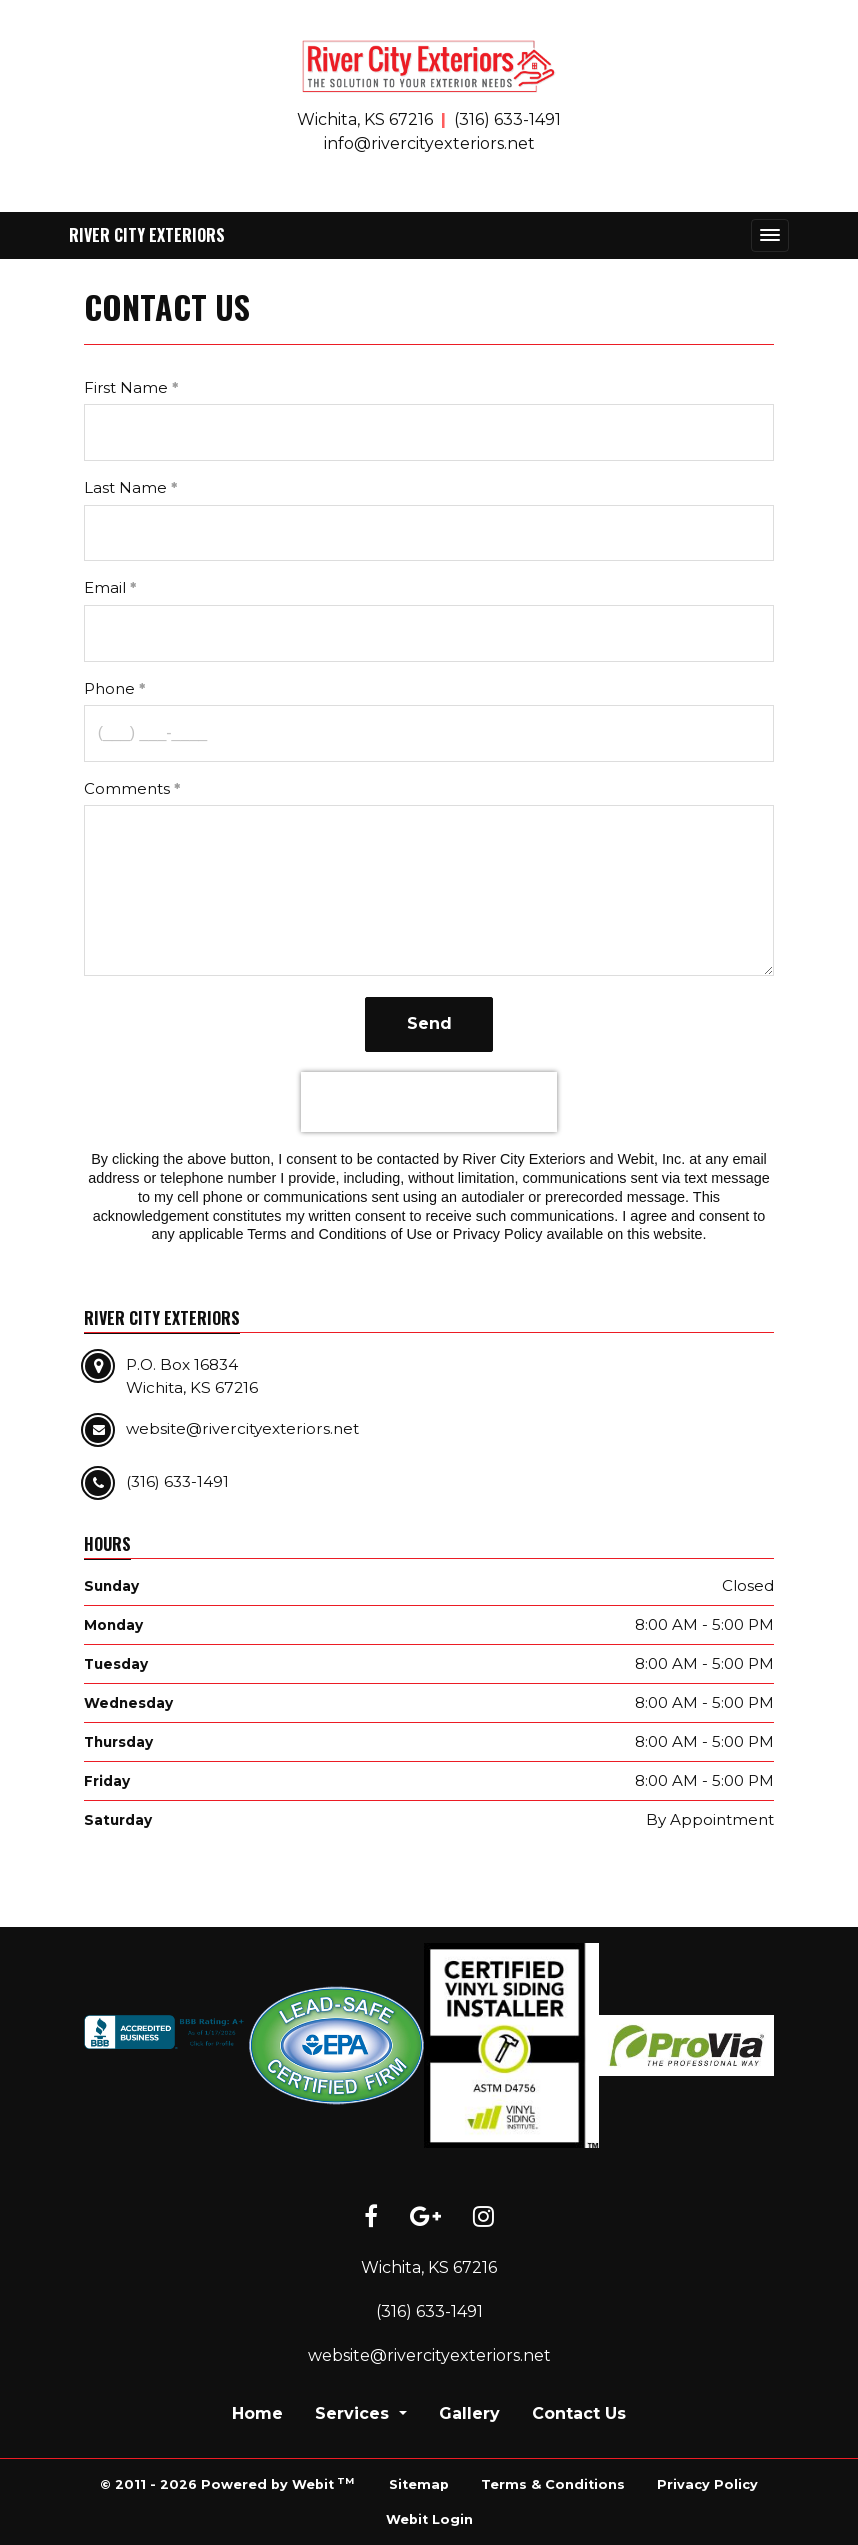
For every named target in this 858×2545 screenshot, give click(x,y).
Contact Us (579, 2413)
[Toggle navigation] (770, 235)
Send (429, 1023)
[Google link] (425, 2218)
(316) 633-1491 (507, 119)
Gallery (469, 2413)
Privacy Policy (707, 2484)
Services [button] (354, 2413)
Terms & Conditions (553, 2484)
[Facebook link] (371, 2218)
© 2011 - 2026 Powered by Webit (227, 2483)
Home (257, 2413)
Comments (127, 788)
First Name (126, 387)
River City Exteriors (147, 235)
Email (105, 587)
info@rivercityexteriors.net (429, 143)
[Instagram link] (483, 2218)
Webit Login (429, 2519)
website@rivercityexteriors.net (429, 2355)
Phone (109, 688)
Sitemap (419, 2484)
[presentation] (429, 1102)
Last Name (125, 487)
